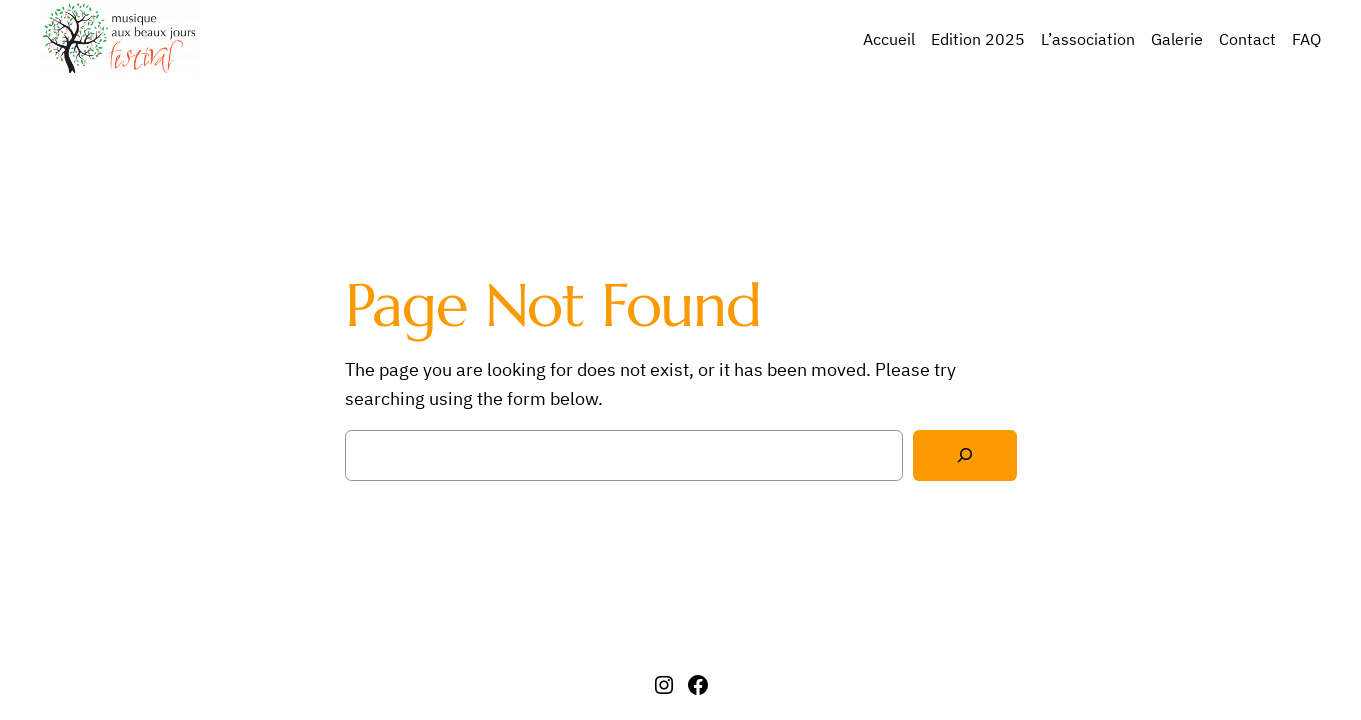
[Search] (965, 455)
